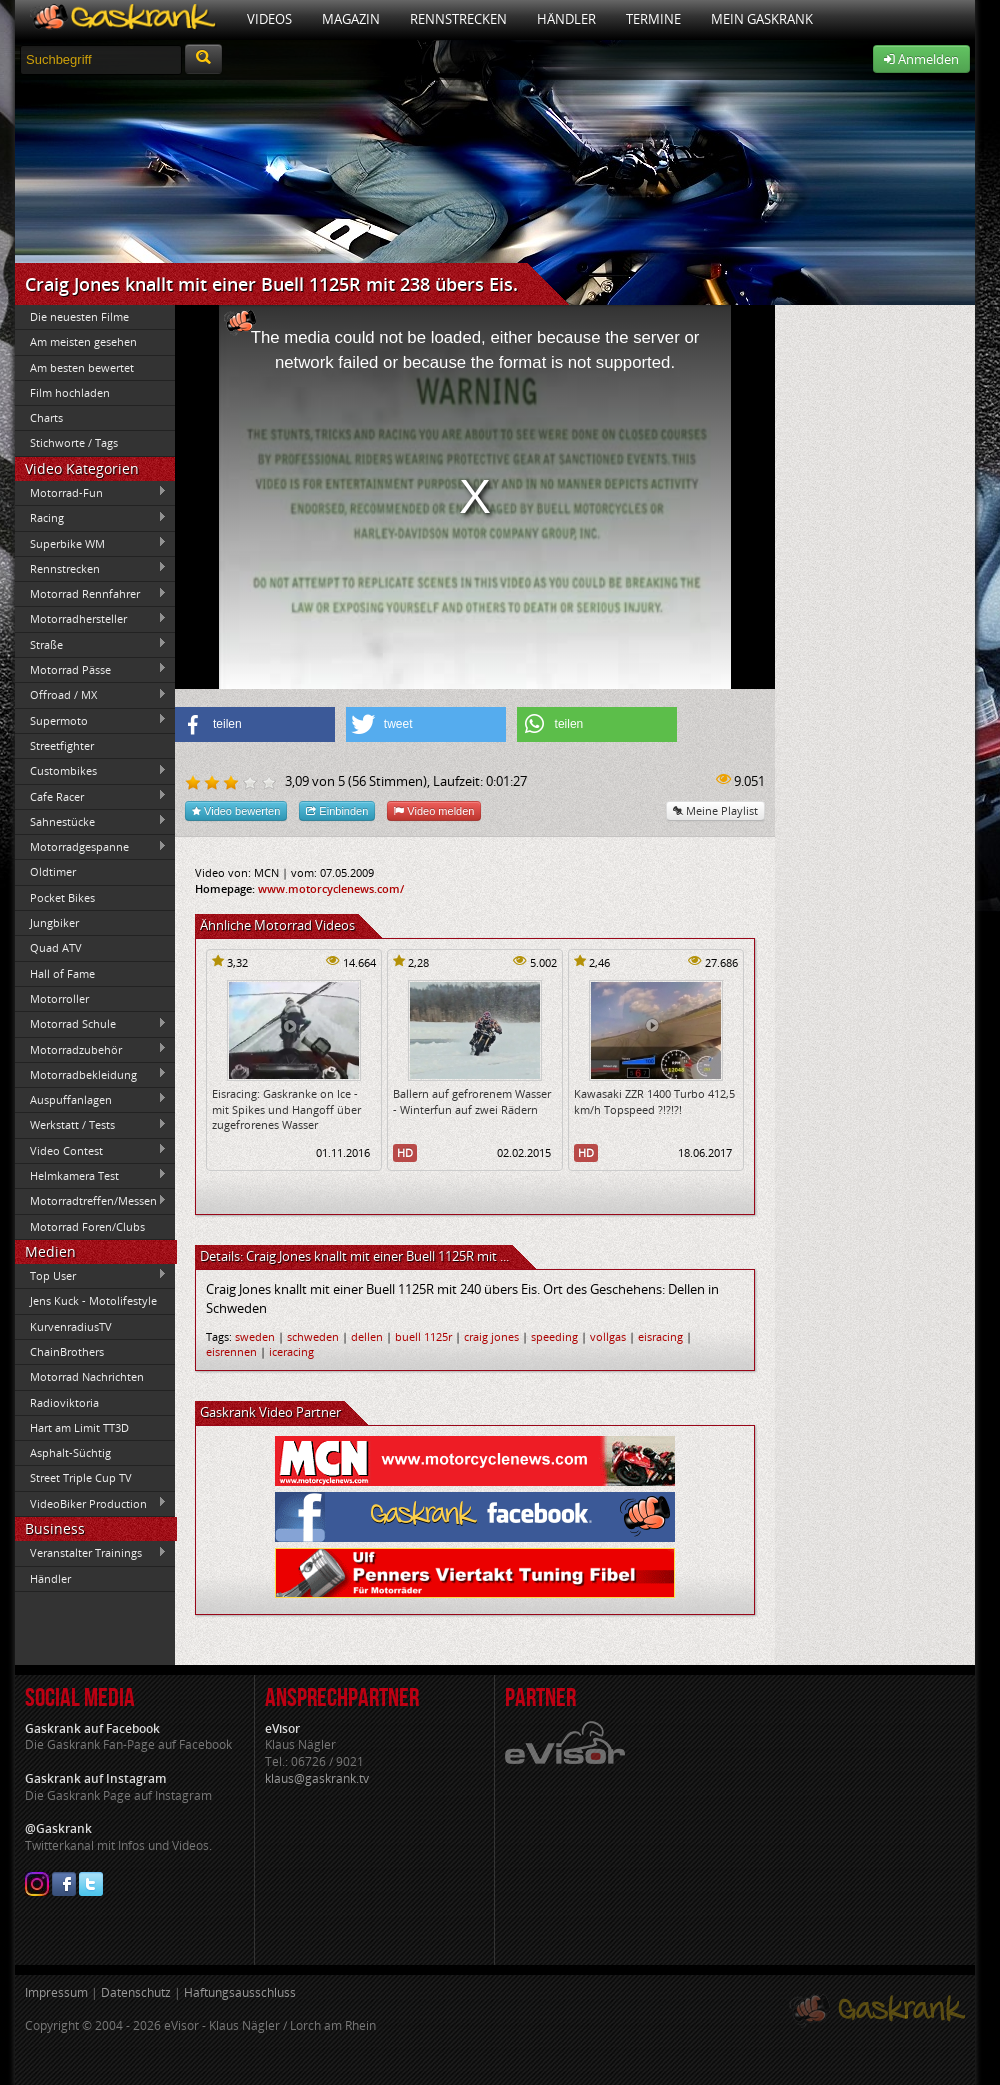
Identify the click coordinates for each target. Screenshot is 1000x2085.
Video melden (434, 810)
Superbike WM (91, 543)
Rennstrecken (458, 19)
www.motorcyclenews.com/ (331, 888)
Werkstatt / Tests (91, 1125)
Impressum (56, 1992)
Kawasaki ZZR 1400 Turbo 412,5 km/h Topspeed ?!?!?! (654, 1101)
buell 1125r (423, 1336)
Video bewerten (236, 810)
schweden (313, 1336)
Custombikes (91, 771)
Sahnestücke (91, 821)
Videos (269, 19)
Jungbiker (54, 922)
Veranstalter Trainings (91, 1553)
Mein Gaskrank (762, 19)
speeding (554, 1336)
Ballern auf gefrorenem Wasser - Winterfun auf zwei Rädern (472, 1101)
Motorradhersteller (91, 619)
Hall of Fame (62, 973)
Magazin (351, 19)
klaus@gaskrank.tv (317, 1778)
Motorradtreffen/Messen (91, 1201)
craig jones (491, 1336)
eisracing (660, 1336)
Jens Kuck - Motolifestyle (93, 1300)
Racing (91, 518)
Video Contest (91, 1150)
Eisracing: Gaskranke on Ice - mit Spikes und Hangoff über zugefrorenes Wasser (286, 1109)
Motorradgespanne (91, 847)
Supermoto (91, 720)
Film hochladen (70, 392)
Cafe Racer (91, 796)
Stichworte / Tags (74, 442)
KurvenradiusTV (71, 1326)
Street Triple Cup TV (81, 1477)
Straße (91, 644)
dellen (367, 1336)
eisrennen (231, 1351)
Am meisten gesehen (83, 341)
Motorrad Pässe (91, 669)
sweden (255, 1336)
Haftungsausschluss (240, 1992)
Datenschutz (136, 1992)
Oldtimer (53, 871)
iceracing (291, 1351)
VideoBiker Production (91, 1503)
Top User (91, 1275)
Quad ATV (56, 947)
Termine (653, 19)
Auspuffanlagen (91, 1099)
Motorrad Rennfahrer (91, 594)
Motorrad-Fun (91, 492)
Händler (566, 19)
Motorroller (59, 998)
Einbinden (337, 810)
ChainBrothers (67, 1351)
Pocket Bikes (62, 897)
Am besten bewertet (82, 367)
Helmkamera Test (91, 1175)
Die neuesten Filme (79, 316)
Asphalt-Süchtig (70, 1452)
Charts (46, 417)
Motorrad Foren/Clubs (87, 1226)
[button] (255, 724)
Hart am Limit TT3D (79, 1427)
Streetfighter (62, 745)
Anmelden (921, 59)
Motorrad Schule (91, 1024)
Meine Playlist (715, 810)
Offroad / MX (91, 695)
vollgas (608, 1336)
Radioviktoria (64, 1402)
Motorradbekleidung (91, 1074)
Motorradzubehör (91, 1049)
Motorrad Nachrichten (87, 1376)
